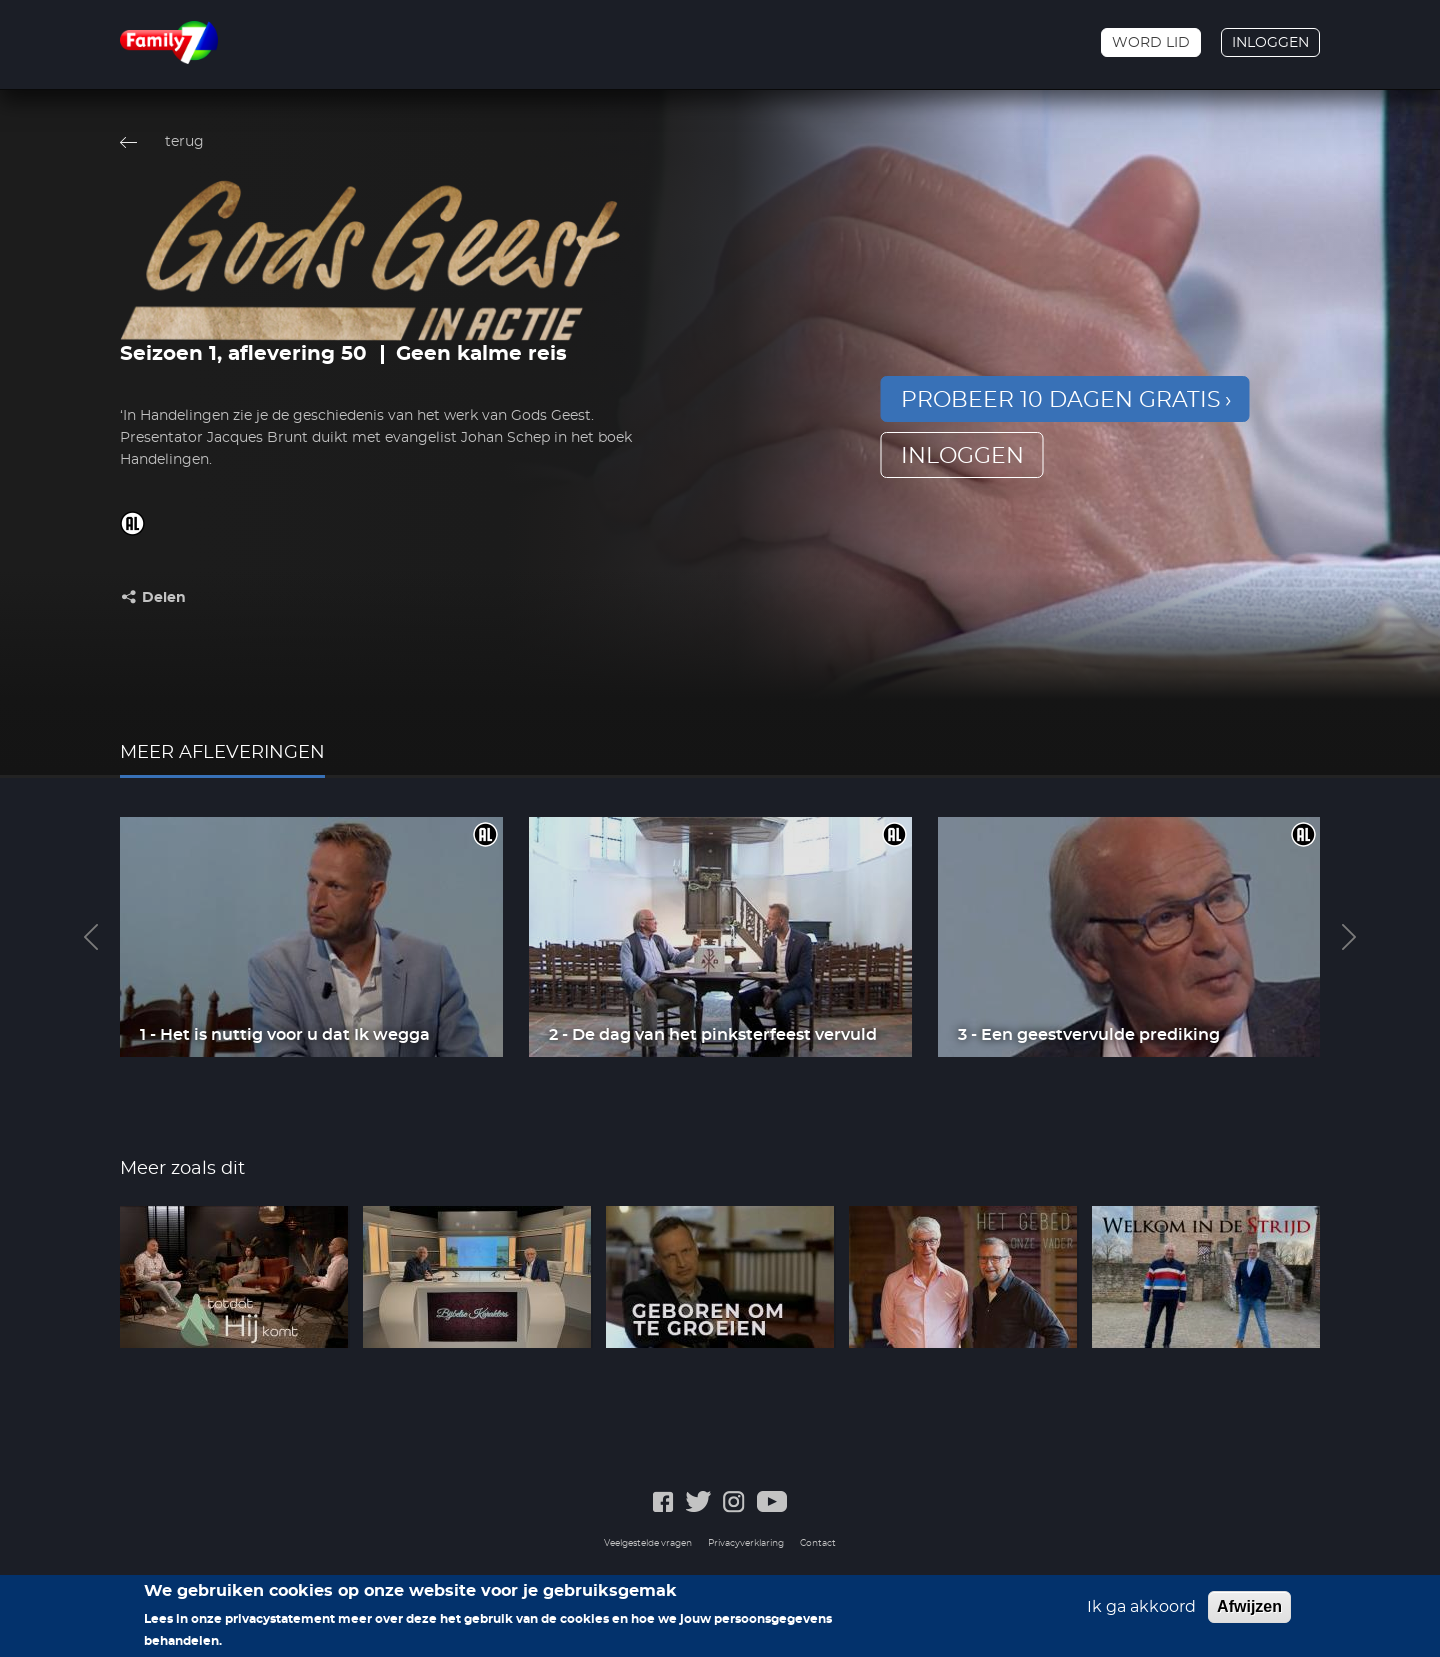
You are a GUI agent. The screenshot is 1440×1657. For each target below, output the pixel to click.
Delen (164, 598)
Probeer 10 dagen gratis (1061, 400)
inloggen (962, 456)
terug (184, 142)
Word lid (1151, 43)
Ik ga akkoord (1141, 1615)
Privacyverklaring (746, 1543)
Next (1349, 937)
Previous (91, 937)
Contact (818, 1543)
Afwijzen (1249, 1614)
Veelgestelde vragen (648, 1543)
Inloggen (1270, 43)
